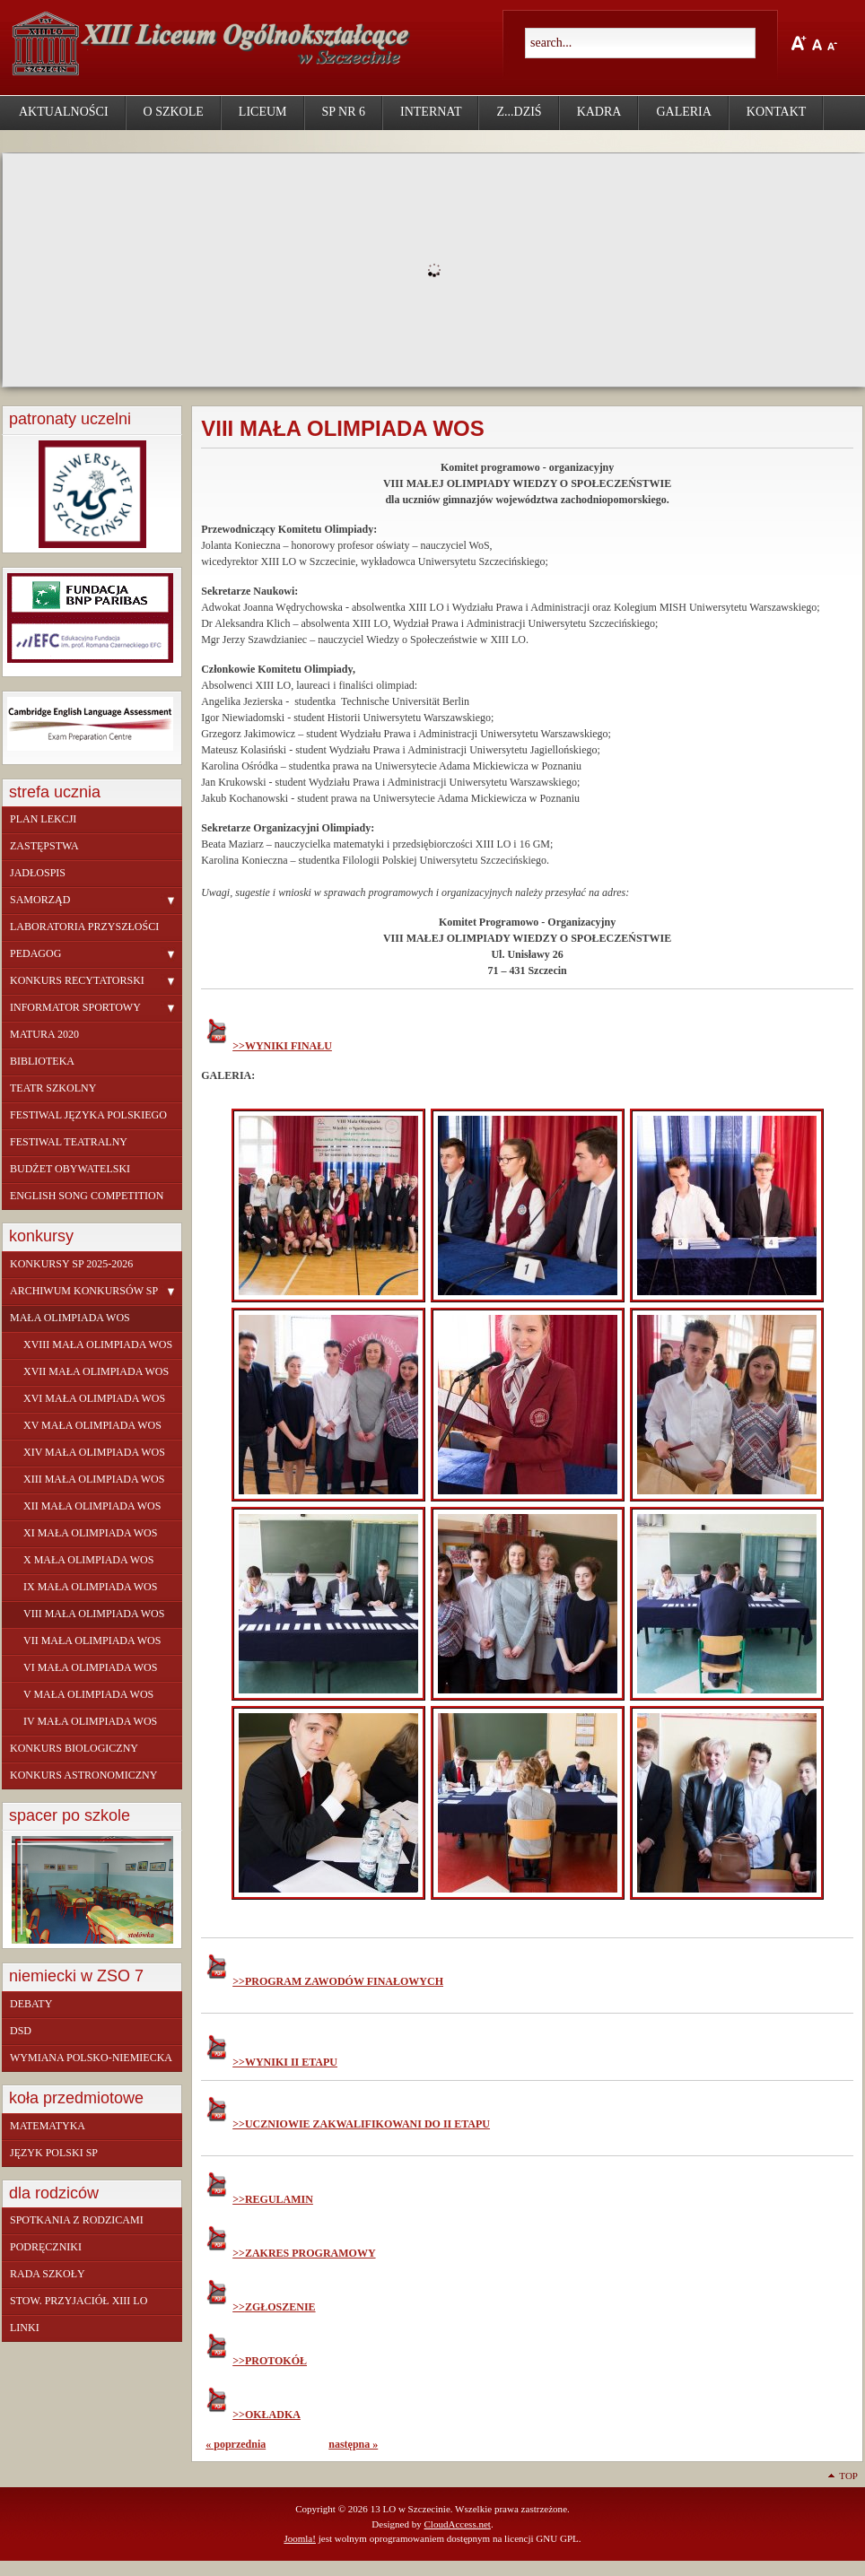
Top (848, 2475)
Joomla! (300, 2538)
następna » (353, 2444)
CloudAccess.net (457, 2524)
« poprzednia (235, 2444)
